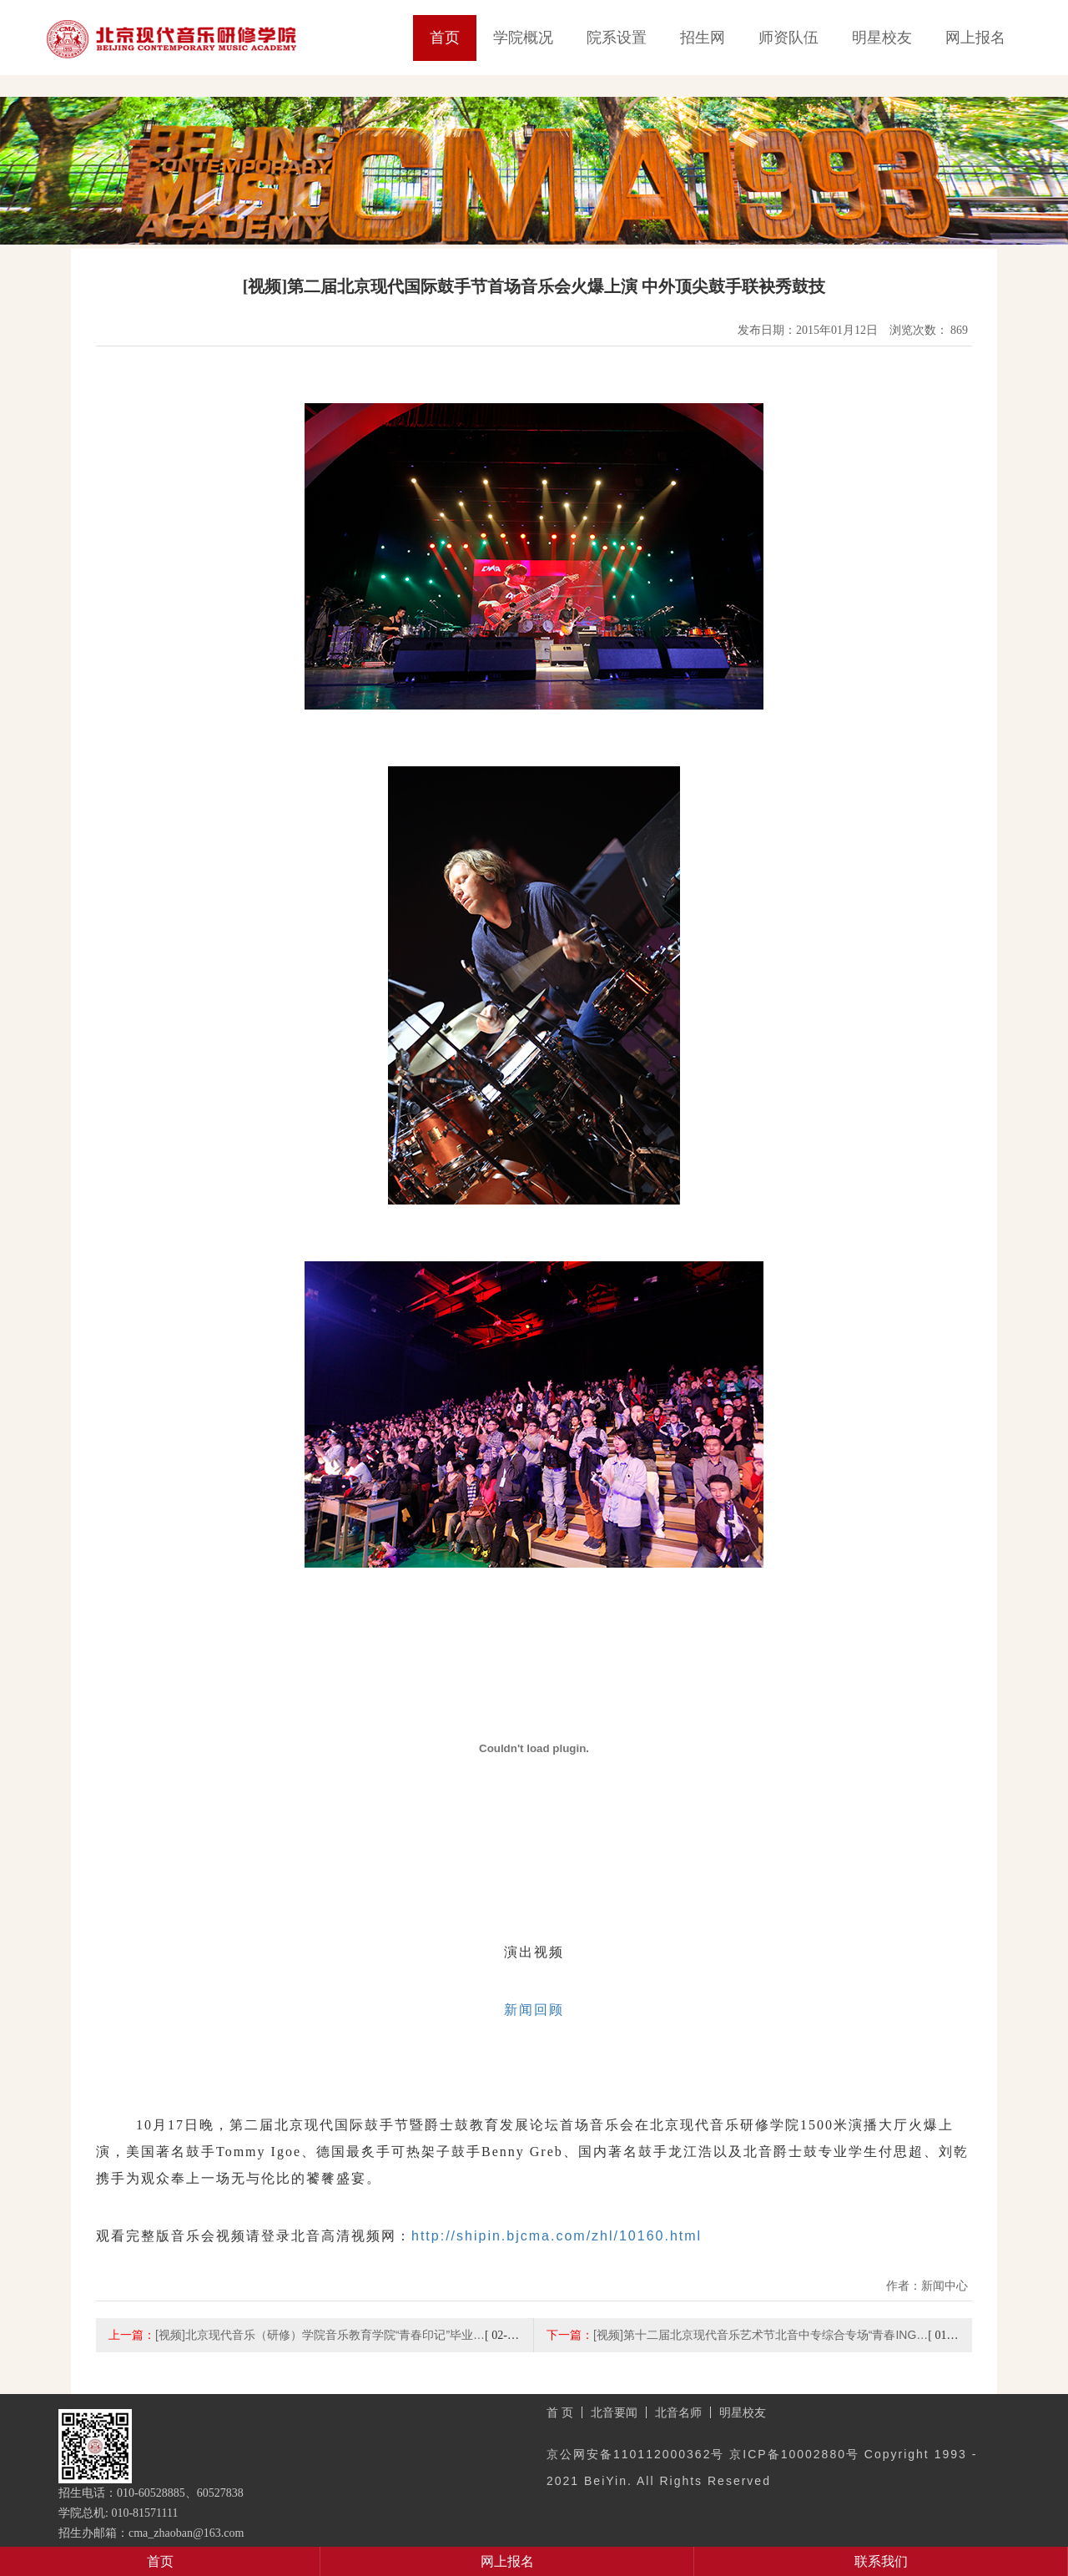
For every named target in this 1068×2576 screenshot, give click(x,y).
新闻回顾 (534, 2010)
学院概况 (523, 37)
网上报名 (975, 37)
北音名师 (678, 2412)
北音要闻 (614, 2412)
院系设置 (617, 37)
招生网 (702, 37)
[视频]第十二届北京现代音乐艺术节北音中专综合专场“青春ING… (760, 2334)
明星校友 (882, 37)
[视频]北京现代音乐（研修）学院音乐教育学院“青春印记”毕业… (320, 2334)
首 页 (560, 2412)
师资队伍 (788, 37)
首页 (445, 37)
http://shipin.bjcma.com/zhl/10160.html (556, 2236)
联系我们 (881, 2561)
